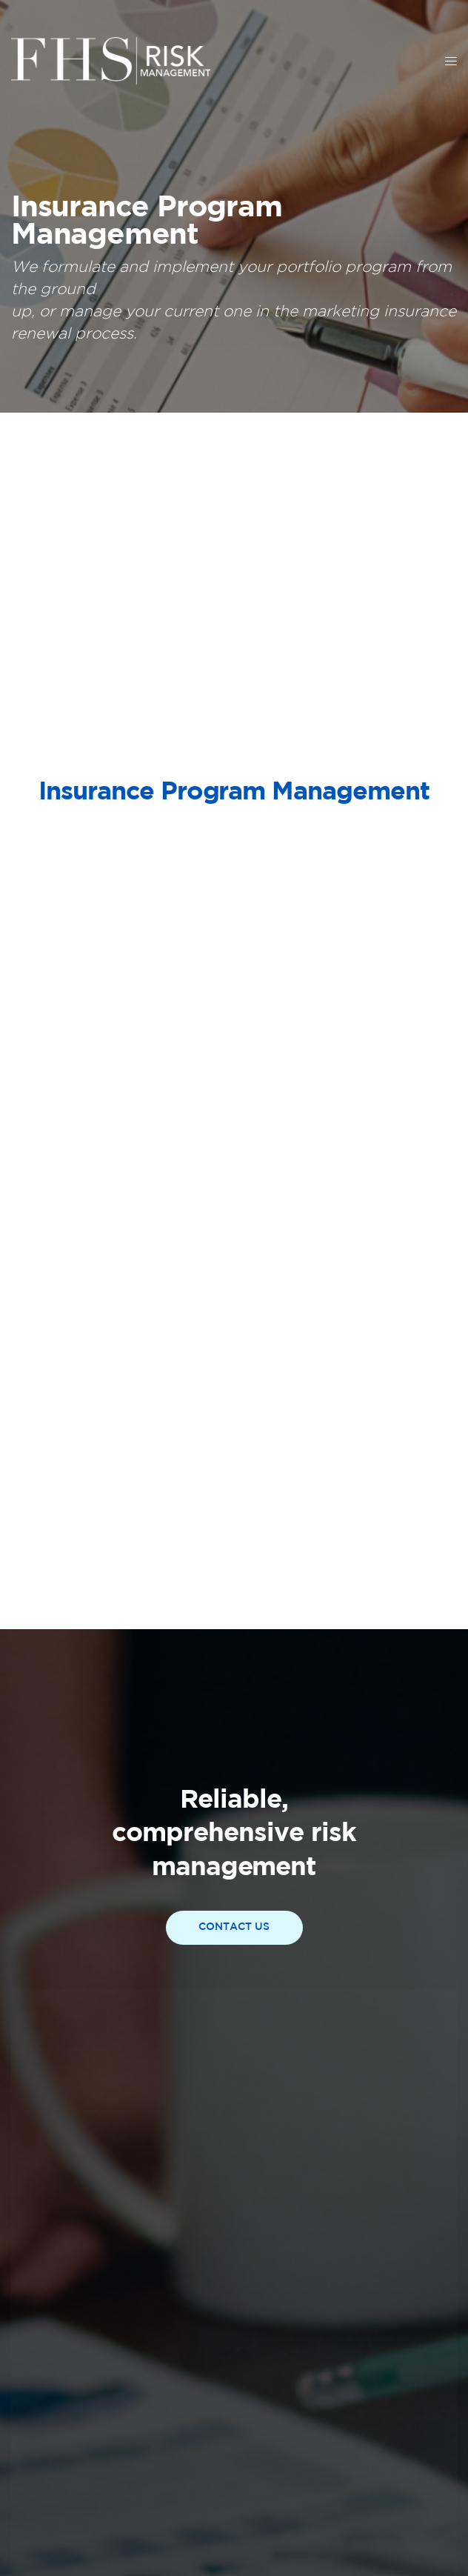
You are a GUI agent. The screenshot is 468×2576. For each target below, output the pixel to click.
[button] (234, 1928)
